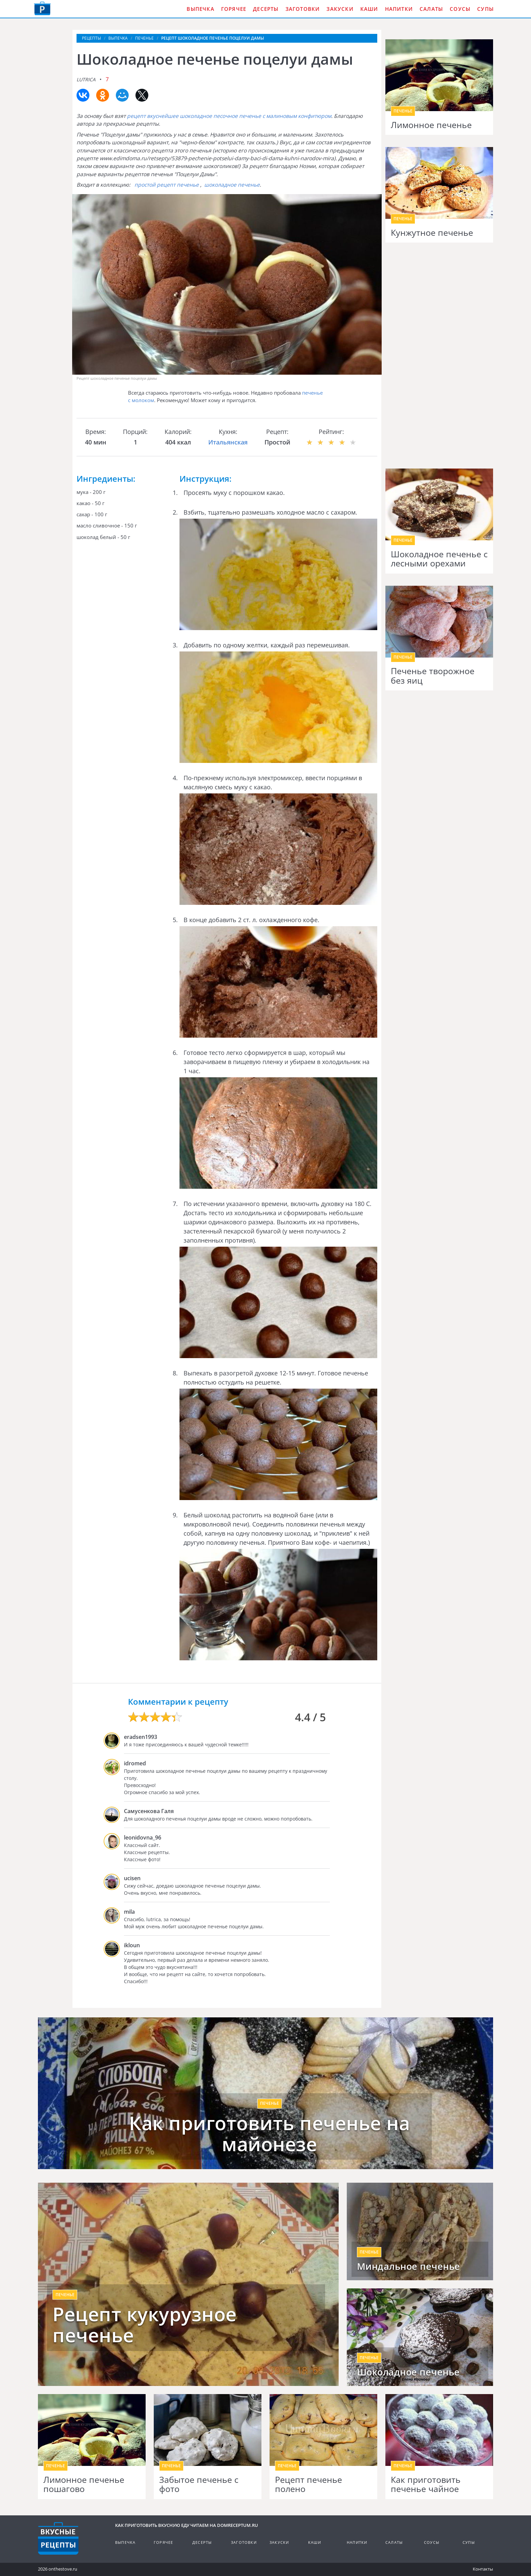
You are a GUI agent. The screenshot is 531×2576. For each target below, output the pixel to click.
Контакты (483, 2569)
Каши (369, 8)
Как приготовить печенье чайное (426, 2484)
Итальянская (228, 442)
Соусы (460, 8)
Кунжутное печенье (432, 232)
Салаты (431, 8)
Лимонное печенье (431, 125)
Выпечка (200, 8)
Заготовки (302, 8)
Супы (485, 8)
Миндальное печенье (408, 2266)
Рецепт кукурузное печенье (144, 2324)
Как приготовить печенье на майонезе (269, 2133)
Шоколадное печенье (408, 2372)
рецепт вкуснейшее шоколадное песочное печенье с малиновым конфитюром (229, 116)
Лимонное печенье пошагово (83, 2484)
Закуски (339, 8)
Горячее (233, 8)
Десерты (265, 8)
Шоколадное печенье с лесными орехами (439, 558)
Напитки (399, 8)
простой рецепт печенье (166, 184)
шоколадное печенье (232, 184)
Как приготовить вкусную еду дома (42, 8)
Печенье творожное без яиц (432, 675)
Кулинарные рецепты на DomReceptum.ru (58, 2538)
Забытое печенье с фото (198, 2484)
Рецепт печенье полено (308, 2484)
